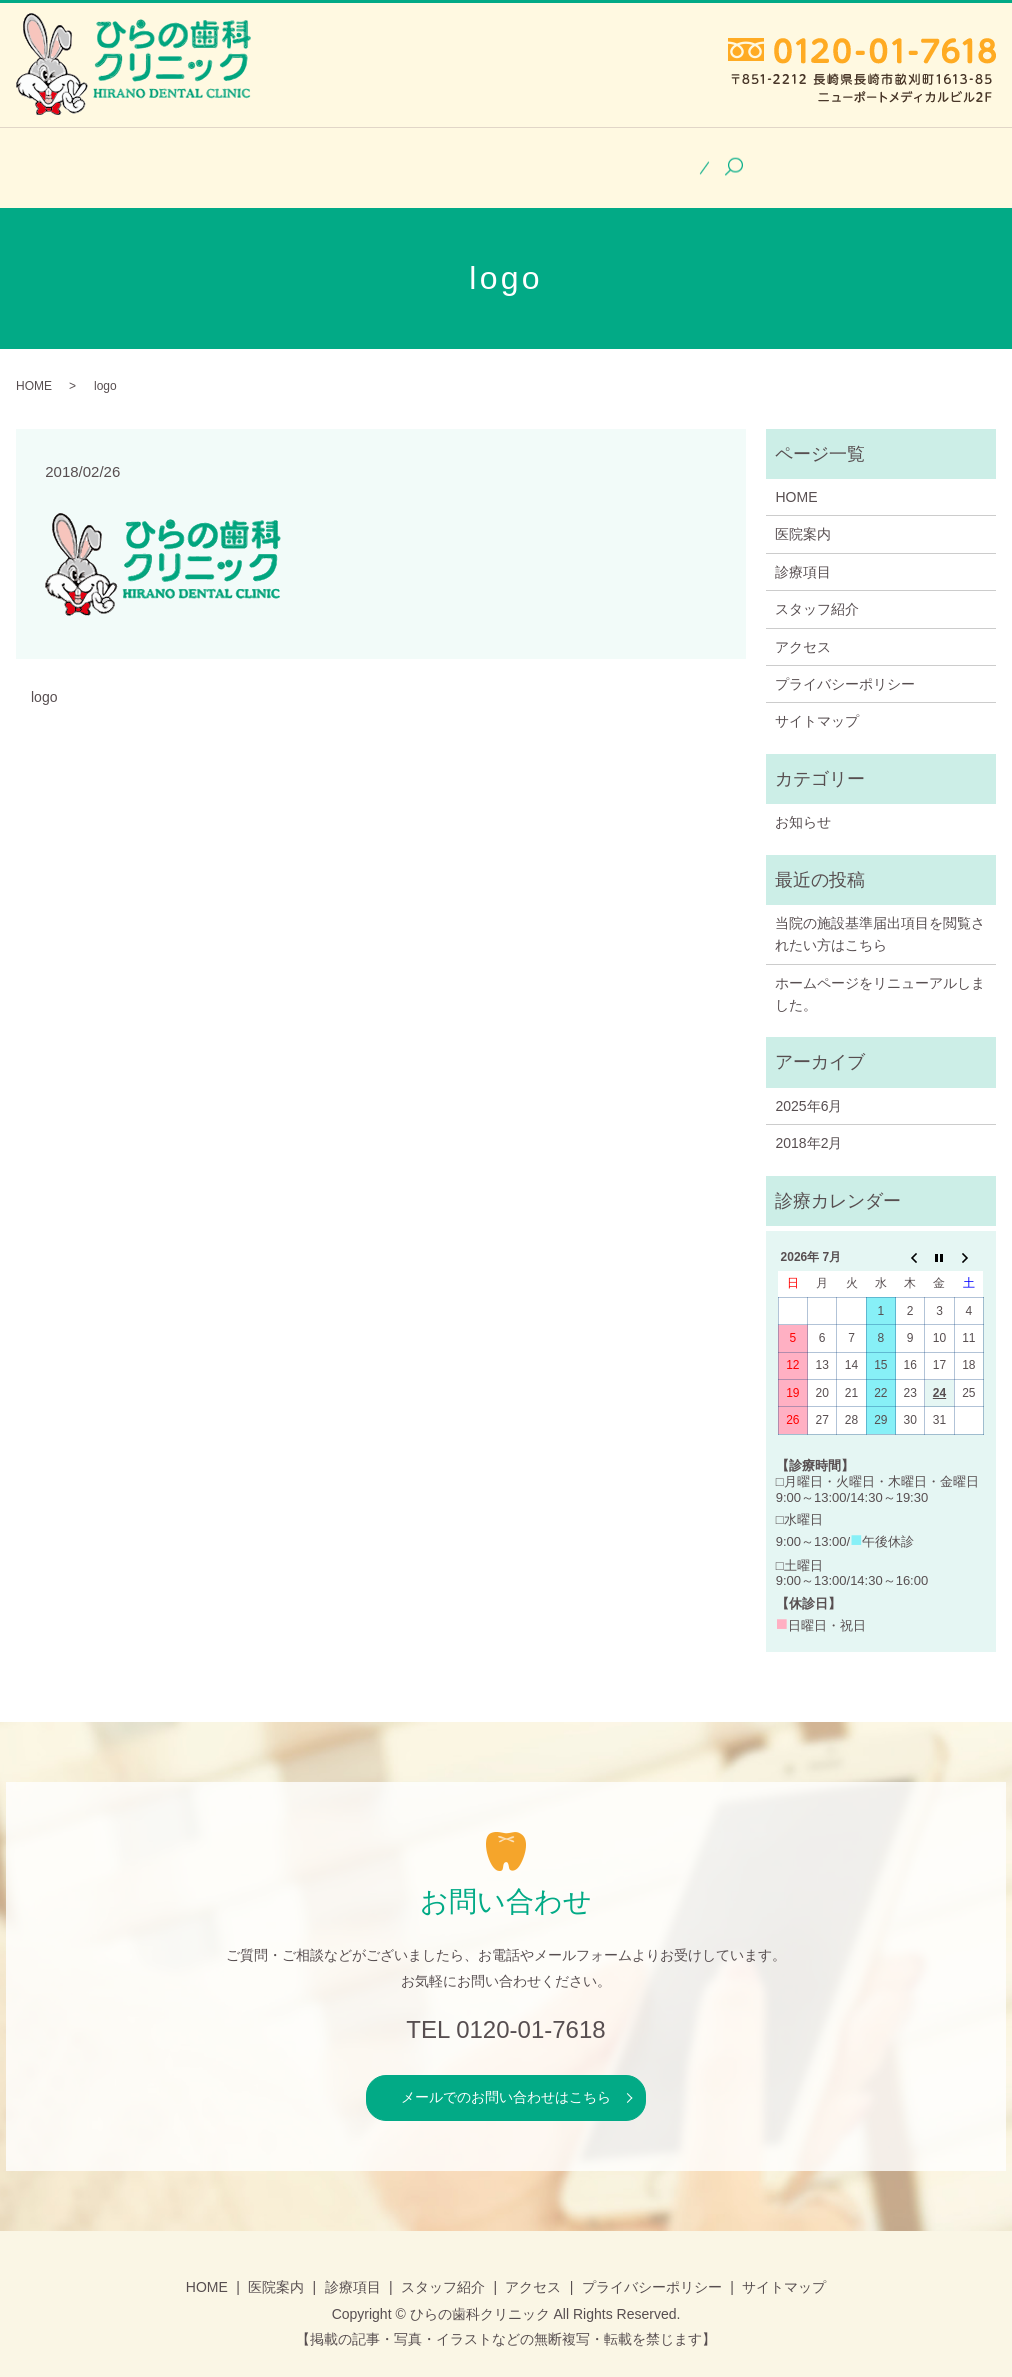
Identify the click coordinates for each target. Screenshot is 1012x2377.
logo (44, 680)
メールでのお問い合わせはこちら (506, 2080)
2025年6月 (808, 1089)
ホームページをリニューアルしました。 (880, 977)
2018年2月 (808, 1126)
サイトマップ (817, 704)
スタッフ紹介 (591, 158)
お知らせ (803, 805)
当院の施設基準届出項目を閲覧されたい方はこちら (880, 917)
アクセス (730, 158)
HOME (210, 158)
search (839, 159)
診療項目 (451, 158)
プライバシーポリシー (845, 667)
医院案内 (327, 158)
